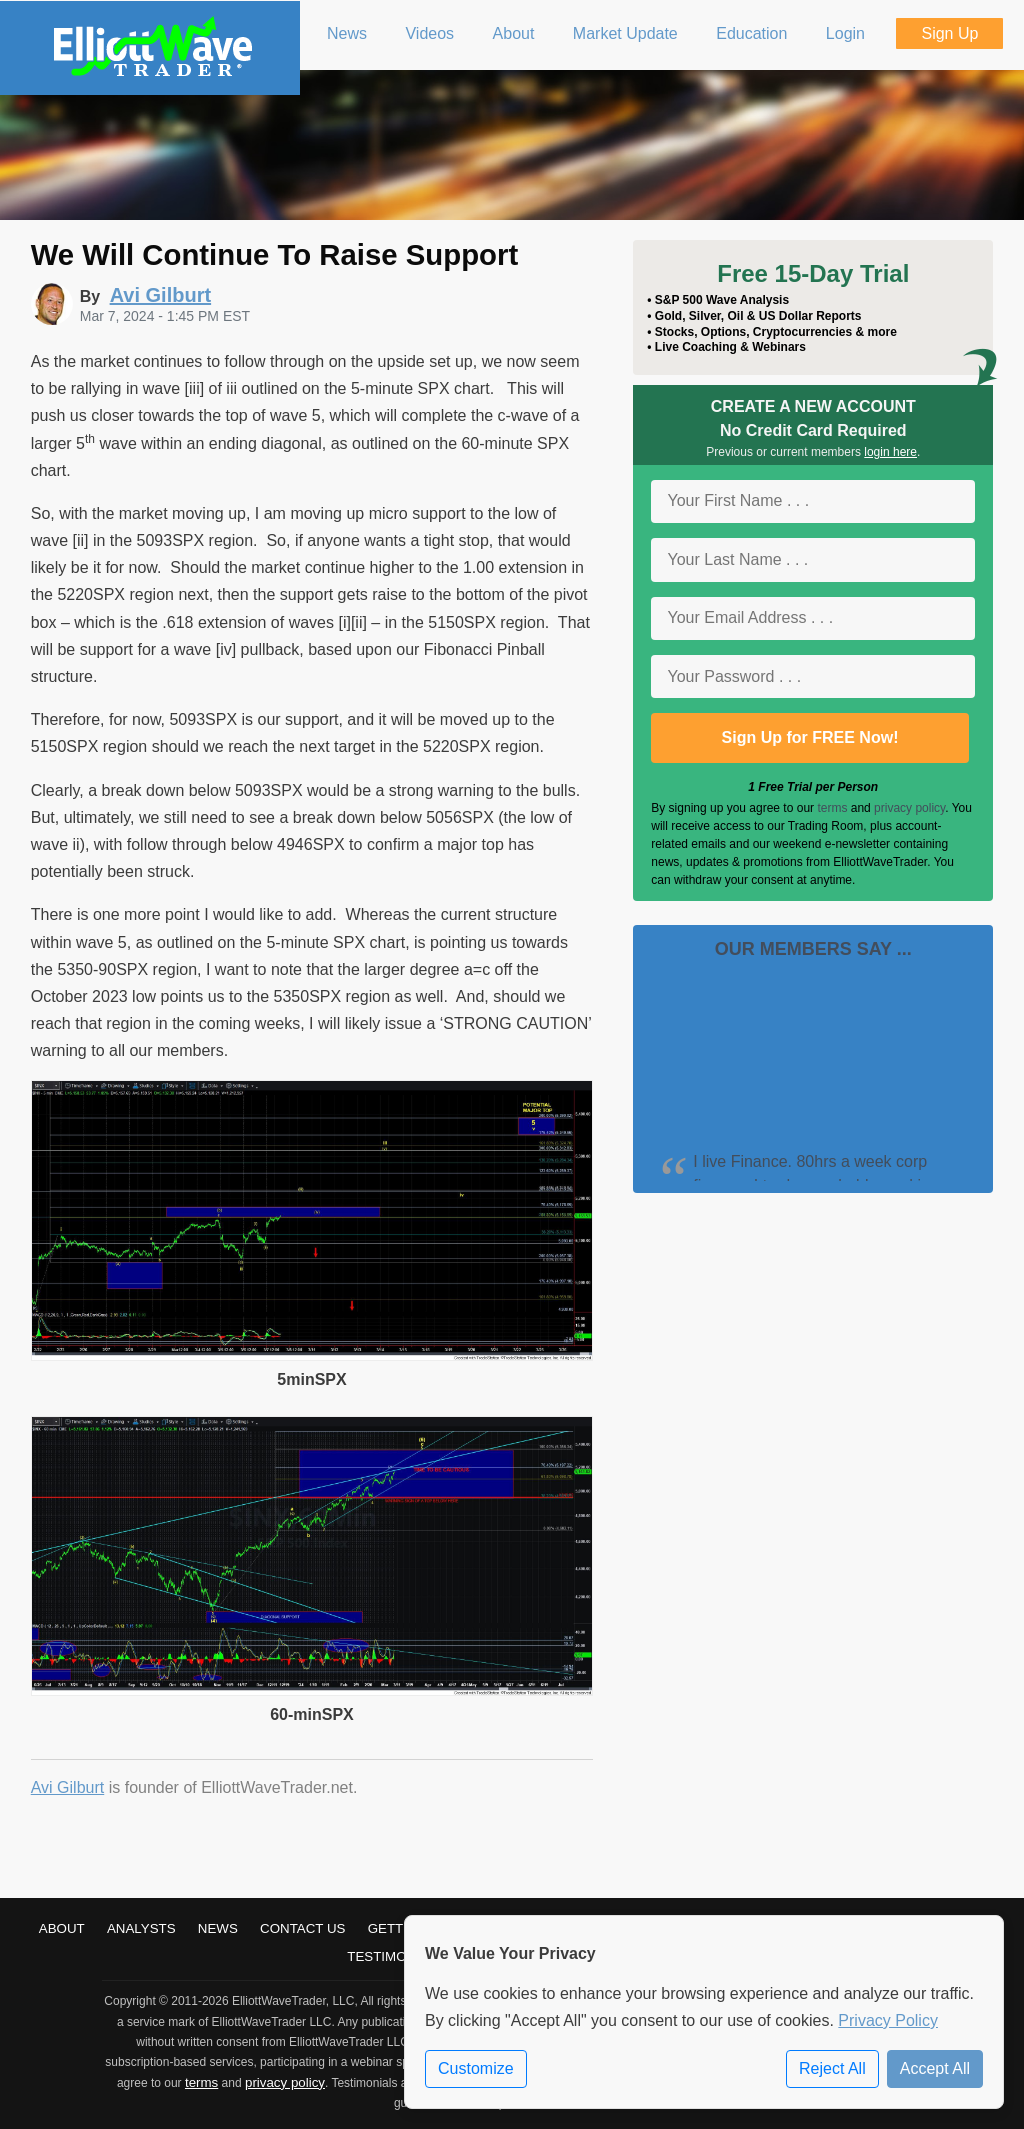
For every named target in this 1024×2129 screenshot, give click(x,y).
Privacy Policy (888, 2020)
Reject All (832, 2068)
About (62, 1928)
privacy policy (909, 808)
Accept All (935, 2068)
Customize (476, 2068)
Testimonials (396, 1956)
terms (832, 808)
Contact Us (302, 1928)
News (218, 1928)
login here (890, 452)
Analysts (141, 1928)
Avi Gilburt (68, 1787)
